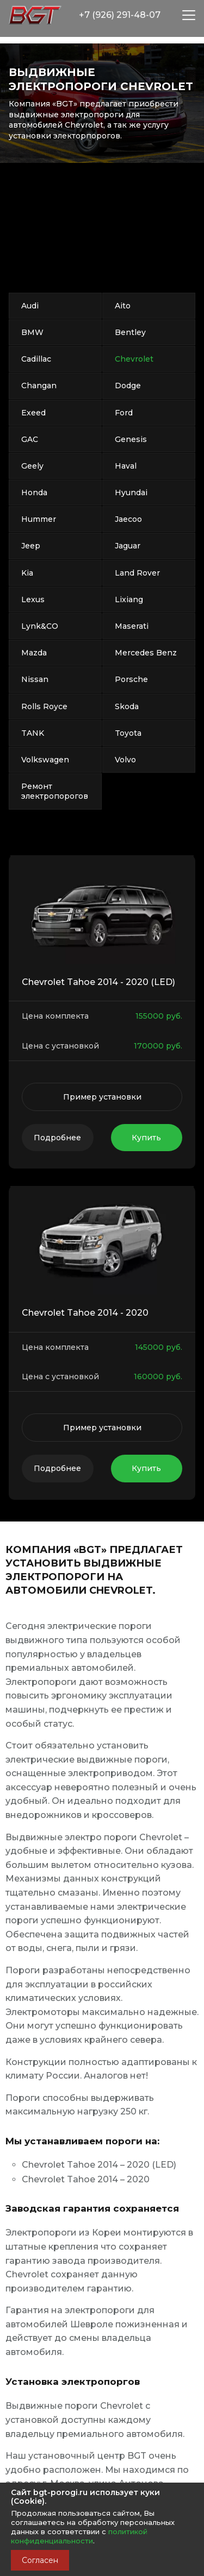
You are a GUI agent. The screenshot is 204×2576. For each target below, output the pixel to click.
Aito (123, 306)
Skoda (127, 706)
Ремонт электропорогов (54, 791)
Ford (124, 413)
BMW (32, 332)
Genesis (131, 439)
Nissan (34, 679)
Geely (32, 466)
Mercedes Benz (146, 653)
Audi (30, 306)
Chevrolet (134, 359)
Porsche (131, 679)
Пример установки (102, 1097)
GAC (29, 439)
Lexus (33, 599)
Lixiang (129, 599)
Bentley (130, 332)
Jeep (30, 546)
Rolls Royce (44, 706)
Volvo (125, 760)
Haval (126, 466)
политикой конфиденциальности (79, 2536)
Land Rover (137, 573)
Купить (146, 1137)
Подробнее (57, 1137)
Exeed (33, 413)
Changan (39, 385)
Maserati (132, 626)
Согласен (40, 2560)
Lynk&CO (39, 626)
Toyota (128, 733)
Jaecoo (128, 519)
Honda (34, 492)
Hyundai (131, 492)
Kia (27, 573)
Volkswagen (45, 760)
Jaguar (127, 546)
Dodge (128, 385)
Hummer (38, 519)
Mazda (34, 653)
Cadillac (36, 359)
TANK (32, 733)
